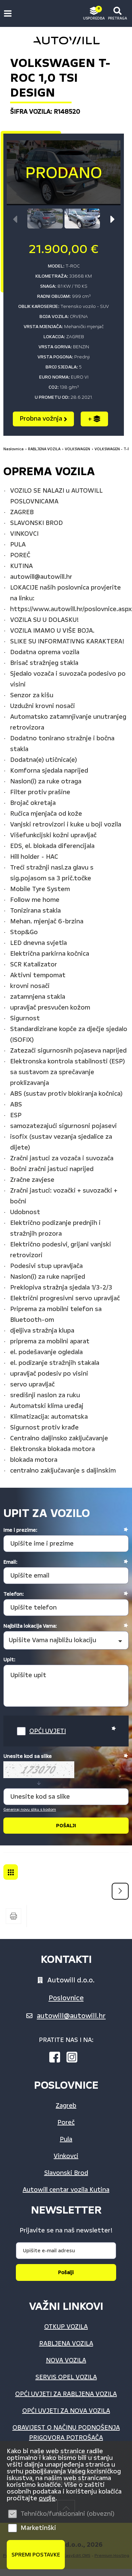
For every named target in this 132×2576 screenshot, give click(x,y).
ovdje (47, 2498)
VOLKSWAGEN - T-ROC (10, 1872)
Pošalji (66, 2272)
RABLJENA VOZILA (44, 449)
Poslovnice (66, 1998)
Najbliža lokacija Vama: (30, 1626)
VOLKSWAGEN (77, 449)
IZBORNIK (9, 13)
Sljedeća (120, 1891)
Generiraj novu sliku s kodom (29, 1809)
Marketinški (38, 2528)
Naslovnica (13, 449)
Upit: (9, 1659)
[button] (112, 219)
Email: (10, 1562)
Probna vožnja (43, 418)
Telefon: (13, 1594)
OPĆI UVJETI (47, 1731)
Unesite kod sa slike (27, 1756)
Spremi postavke (35, 2555)
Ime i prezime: (20, 1530)
